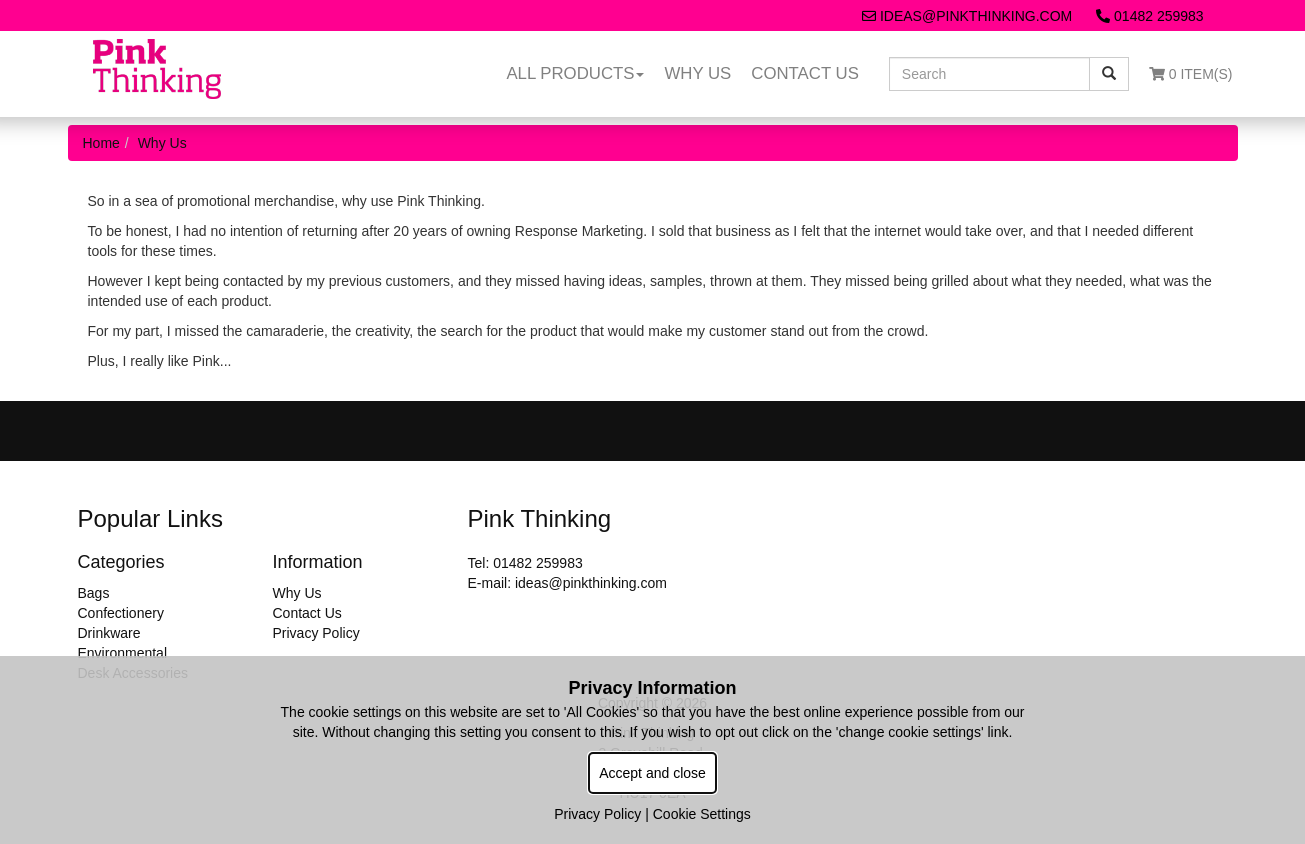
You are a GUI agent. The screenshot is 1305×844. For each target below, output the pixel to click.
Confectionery (121, 613)
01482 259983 (1149, 16)
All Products (575, 73)
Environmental (123, 653)
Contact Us (805, 73)
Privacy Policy (316, 633)
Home (101, 143)
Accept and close (652, 773)
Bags (94, 593)
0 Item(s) (1191, 74)
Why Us (697, 73)
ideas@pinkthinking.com (967, 16)
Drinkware (109, 633)
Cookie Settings (702, 814)
